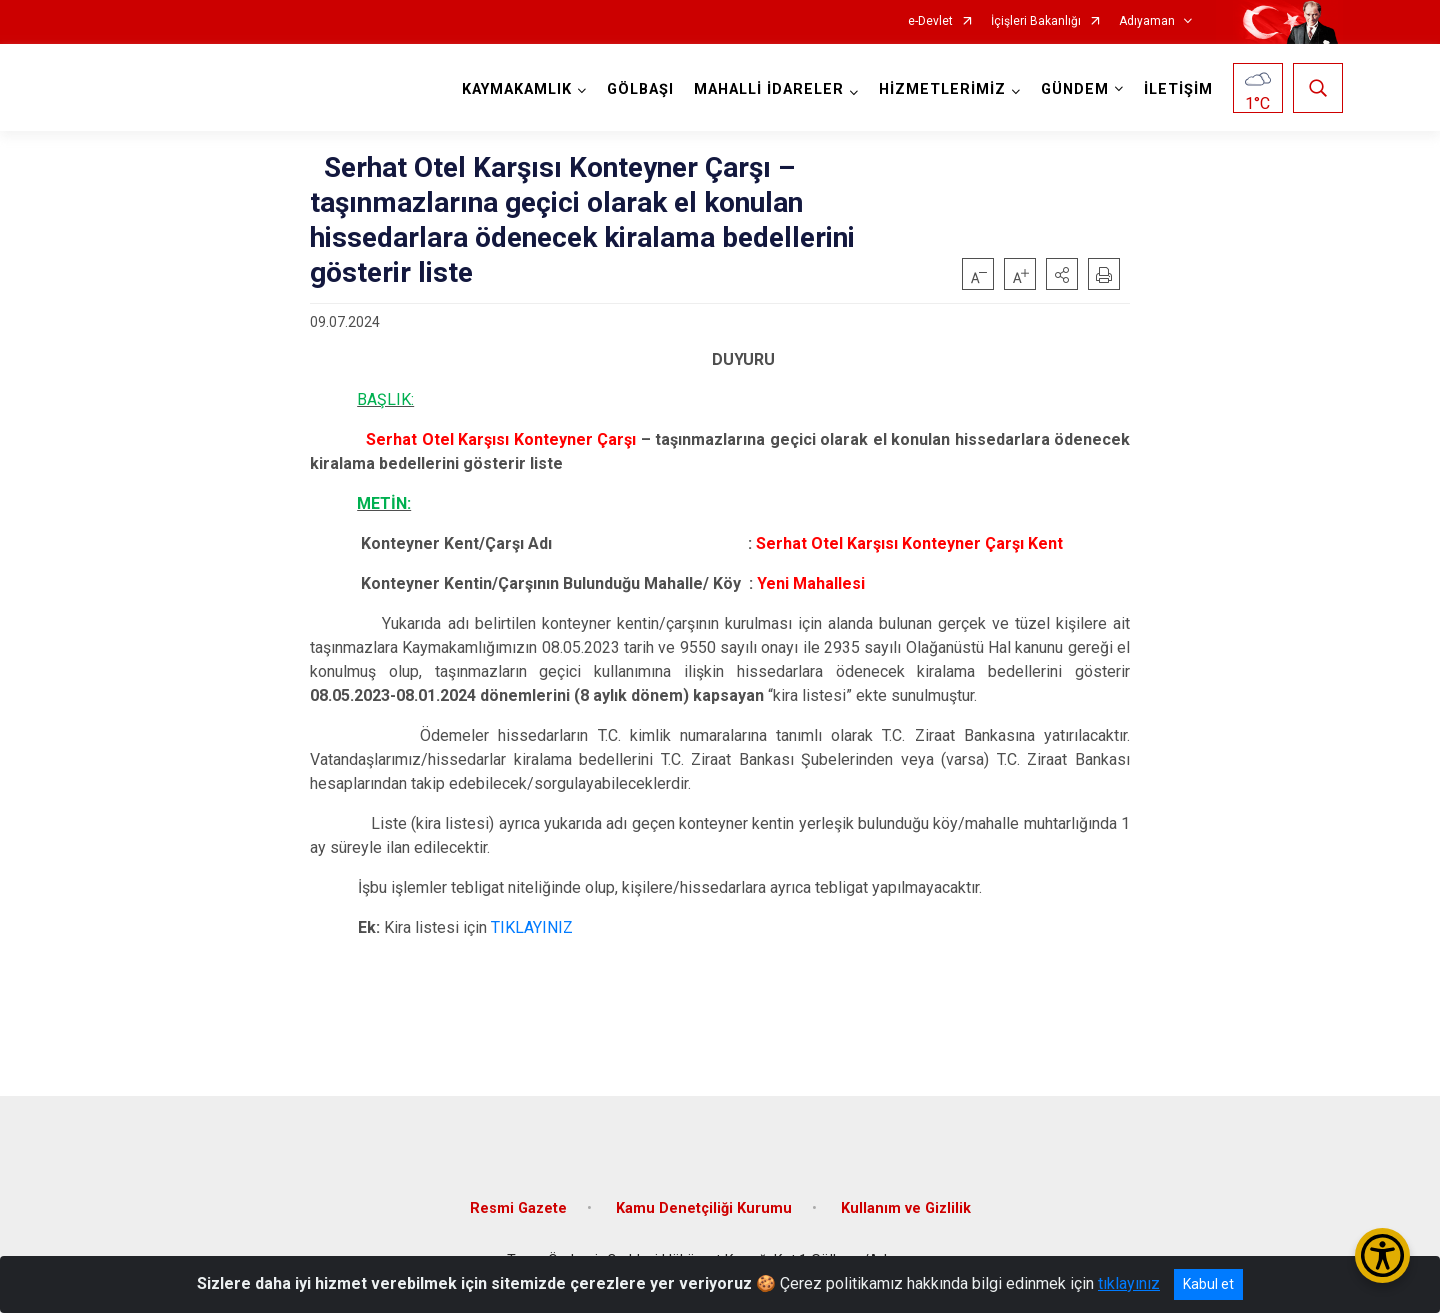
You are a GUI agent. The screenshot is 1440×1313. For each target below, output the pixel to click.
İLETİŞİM (1178, 89)
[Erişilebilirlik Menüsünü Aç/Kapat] (1382, 1255)
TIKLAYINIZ (532, 927)
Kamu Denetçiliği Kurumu (704, 1208)
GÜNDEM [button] (1075, 89)
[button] (1062, 274)
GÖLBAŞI (640, 89)
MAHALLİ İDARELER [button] (769, 89)
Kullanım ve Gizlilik (906, 1208)
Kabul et (1208, 1284)
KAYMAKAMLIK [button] (517, 89)
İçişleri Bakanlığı (1036, 21)
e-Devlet (930, 21)
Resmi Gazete (518, 1208)
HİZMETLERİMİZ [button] (942, 89)
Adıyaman (1147, 21)
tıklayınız (1129, 1283)
